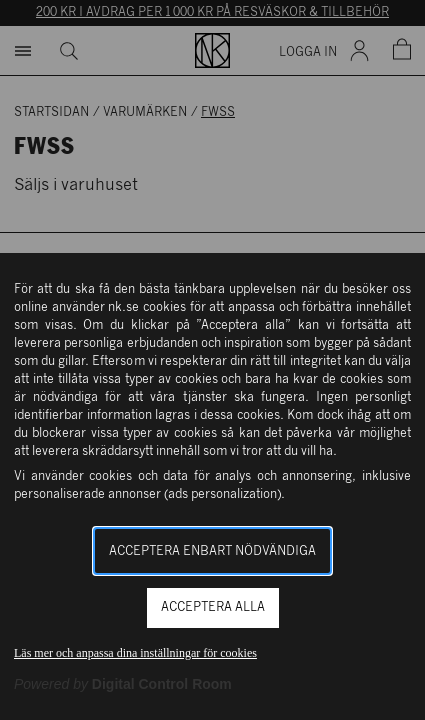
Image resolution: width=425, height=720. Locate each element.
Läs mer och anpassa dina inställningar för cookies (135, 653)
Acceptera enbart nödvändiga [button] (212, 551)
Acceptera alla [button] (213, 607)
